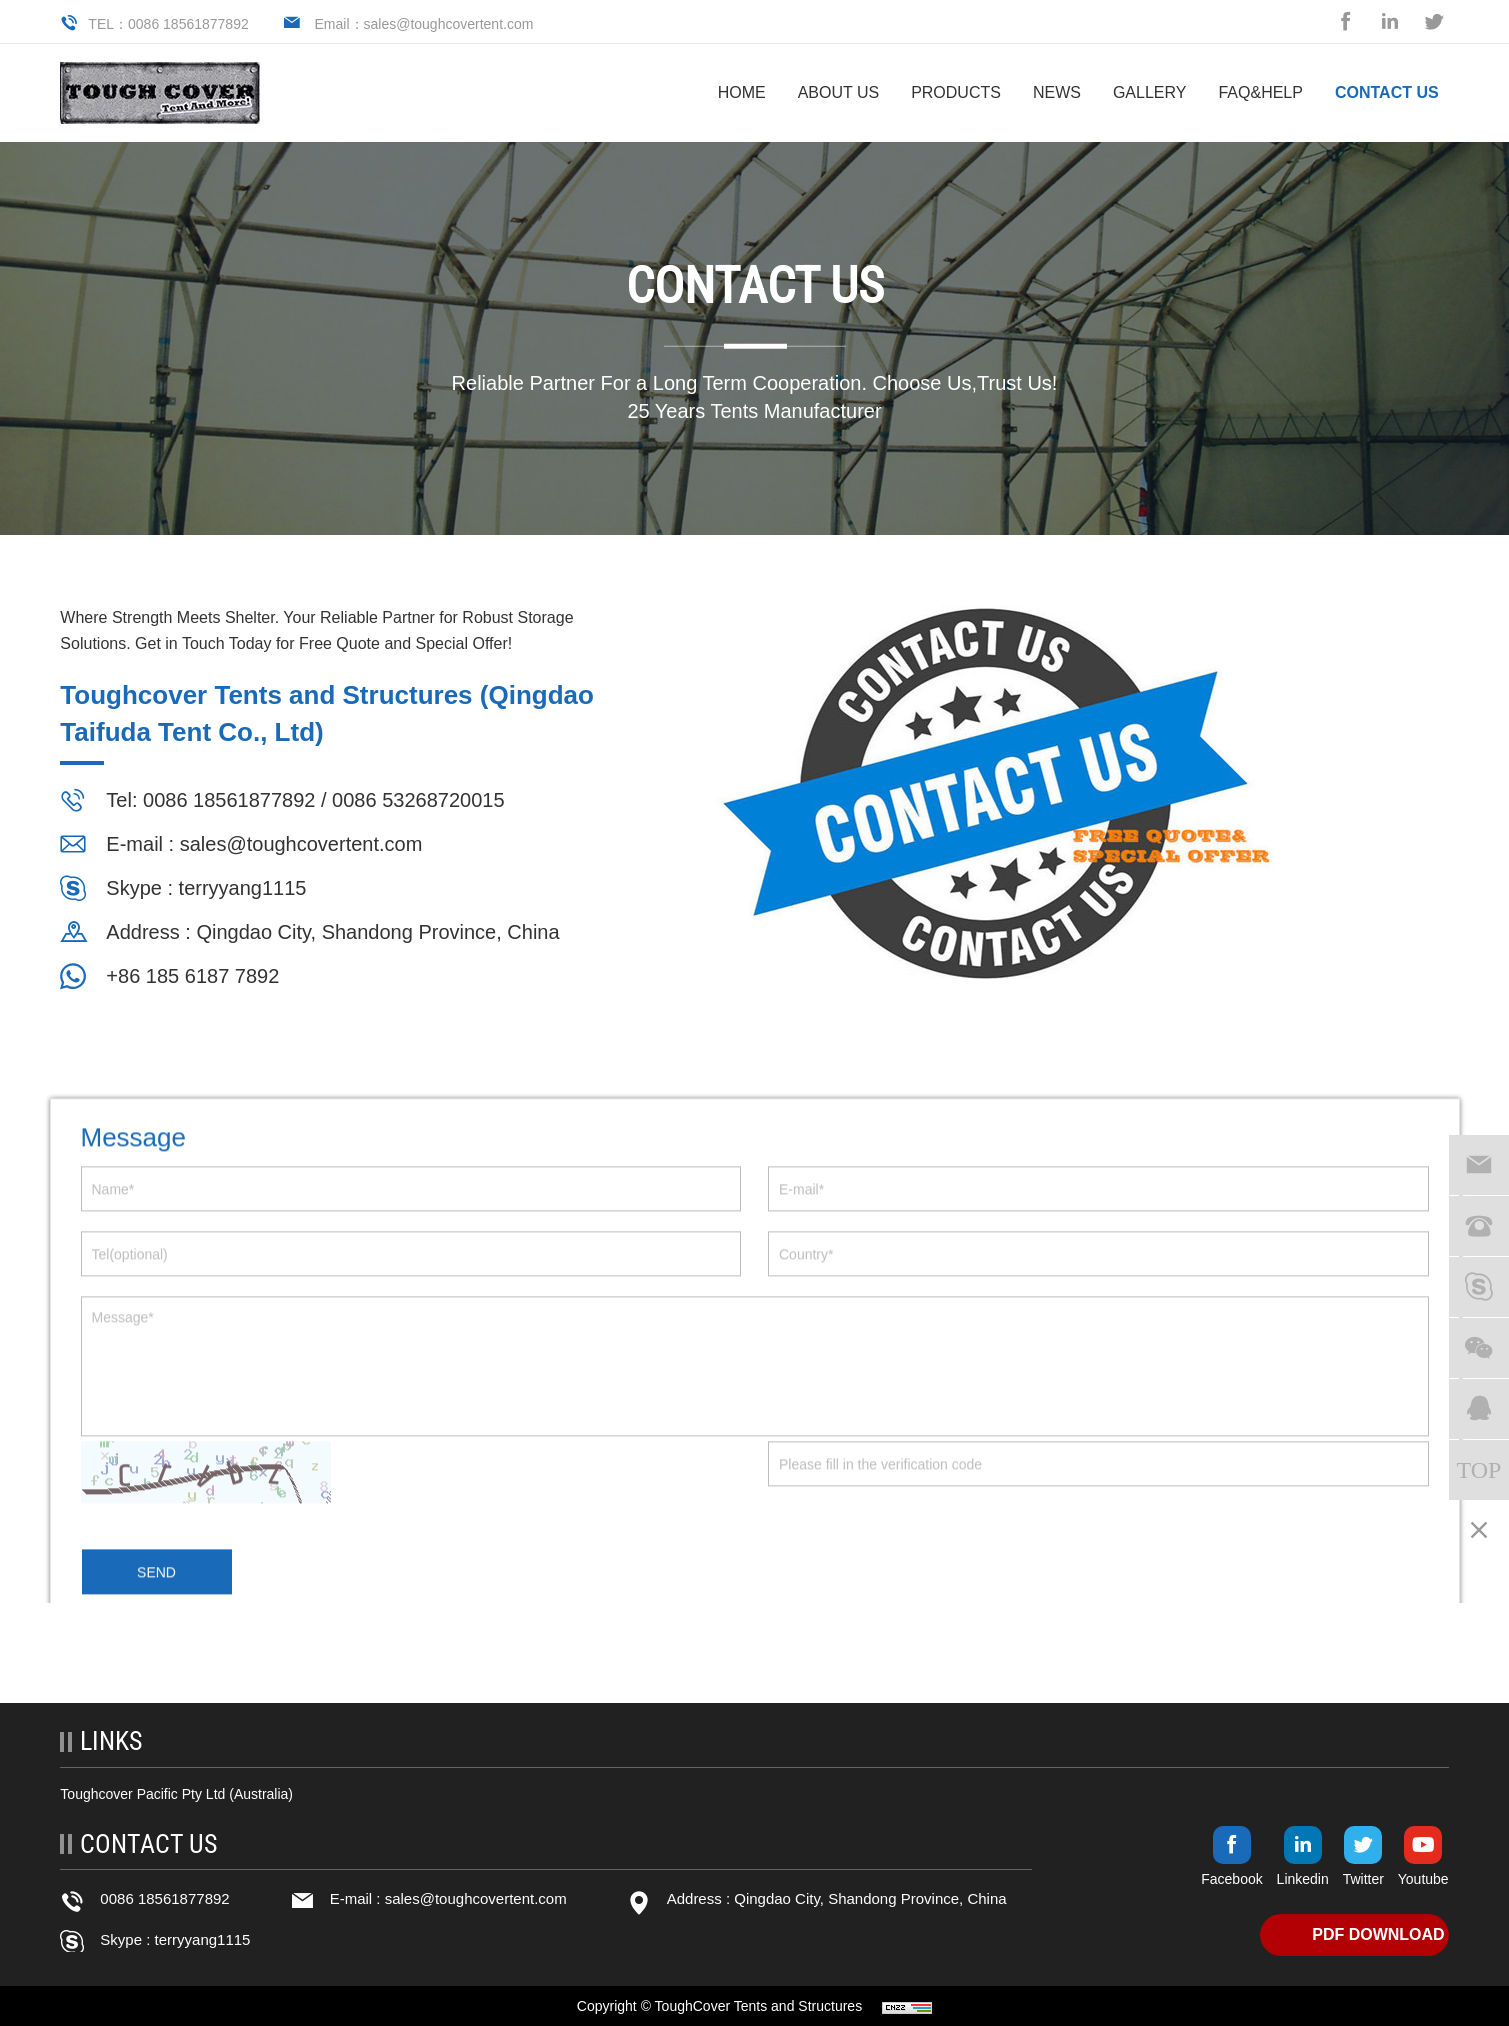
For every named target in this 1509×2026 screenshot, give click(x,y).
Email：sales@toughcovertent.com (424, 24)
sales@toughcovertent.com (298, 844)
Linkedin (1303, 1879)
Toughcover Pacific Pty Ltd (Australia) (176, 1794)
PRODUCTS (956, 92)
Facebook (1231, 1879)
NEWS (1057, 92)
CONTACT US (1387, 92)
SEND (156, 1603)
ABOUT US (839, 92)
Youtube (1423, 1879)
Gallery (1150, 92)
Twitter (1363, 1879)
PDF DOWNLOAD (1378, 1934)
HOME (742, 92)
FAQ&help (1260, 92)
